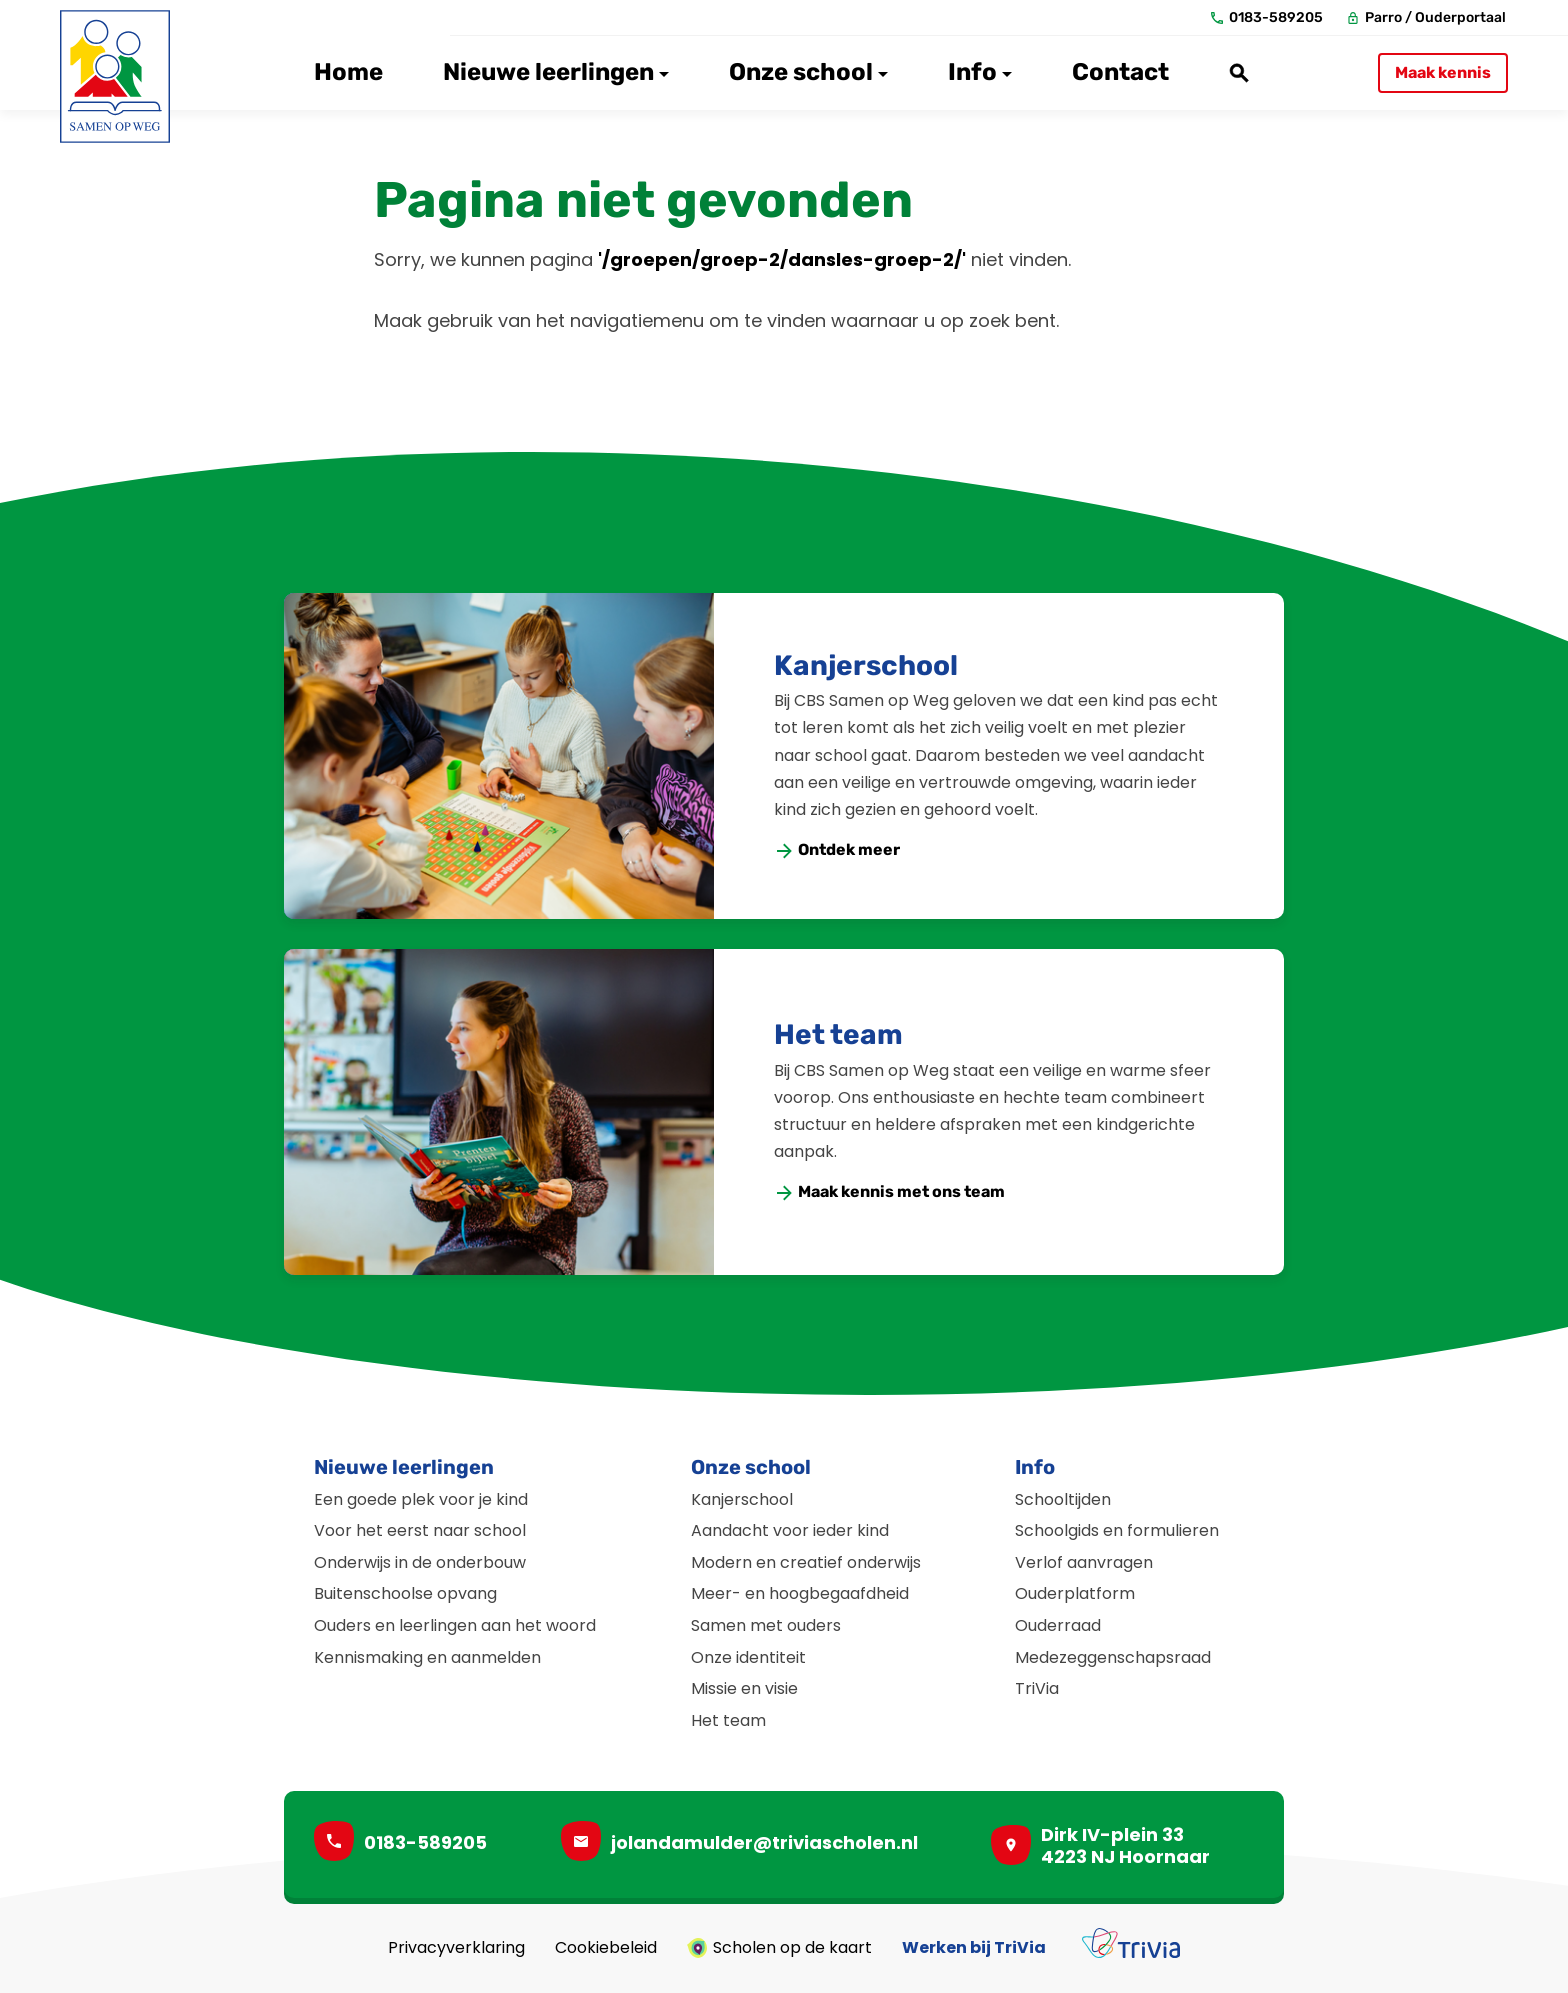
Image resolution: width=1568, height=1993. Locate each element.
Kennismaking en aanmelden (427, 1657)
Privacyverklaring (456, 1948)
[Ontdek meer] (838, 850)
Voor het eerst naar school (420, 1530)
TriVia (1037, 1688)
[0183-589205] (1267, 18)
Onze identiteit (748, 1657)
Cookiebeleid (606, 1948)
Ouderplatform (1075, 1593)
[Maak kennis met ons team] (890, 1192)
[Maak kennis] (1443, 73)
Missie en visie (744, 1688)
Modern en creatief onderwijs (806, 1562)
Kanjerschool (866, 665)
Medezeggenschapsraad (1113, 1657)
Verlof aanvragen (1084, 1562)
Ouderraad (1058, 1625)
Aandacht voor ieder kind (790, 1530)
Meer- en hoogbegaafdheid (800, 1593)
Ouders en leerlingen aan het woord (455, 1625)
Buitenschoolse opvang (405, 1593)
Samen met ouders (766, 1625)
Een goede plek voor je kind (421, 1499)
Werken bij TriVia (974, 1948)
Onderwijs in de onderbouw (420, 1562)
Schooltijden (1063, 1499)
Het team (838, 1034)
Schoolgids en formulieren (1117, 1530)
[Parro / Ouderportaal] (1426, 18)
